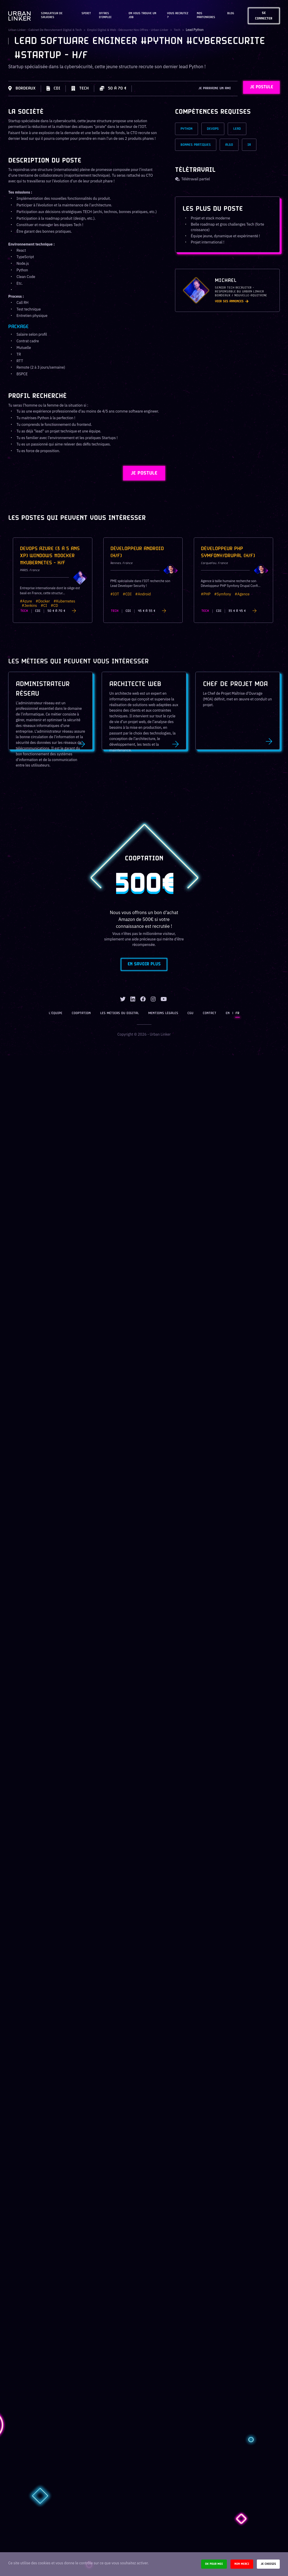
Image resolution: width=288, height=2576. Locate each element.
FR (235, 1018)
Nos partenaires (206, 15)
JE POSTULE (258, 88)
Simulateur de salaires (52, 15)
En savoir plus (144, 968)
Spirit (86, 13)
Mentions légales (163, 1018)
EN (226, 1018)
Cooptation (82, 1018)
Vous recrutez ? (177, 15)
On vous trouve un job (142, 15)
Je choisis (268, 2564)
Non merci (241, 2564)
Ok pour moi (214, 2564)
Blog (230, 13)
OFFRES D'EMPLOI (105, 15)
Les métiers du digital (120, 1018)
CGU (190, 1018)
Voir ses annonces (233, 301)
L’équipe (58, 1018)
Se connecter (263, 16)
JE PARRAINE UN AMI (209, 88)
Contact (208, 1018)
